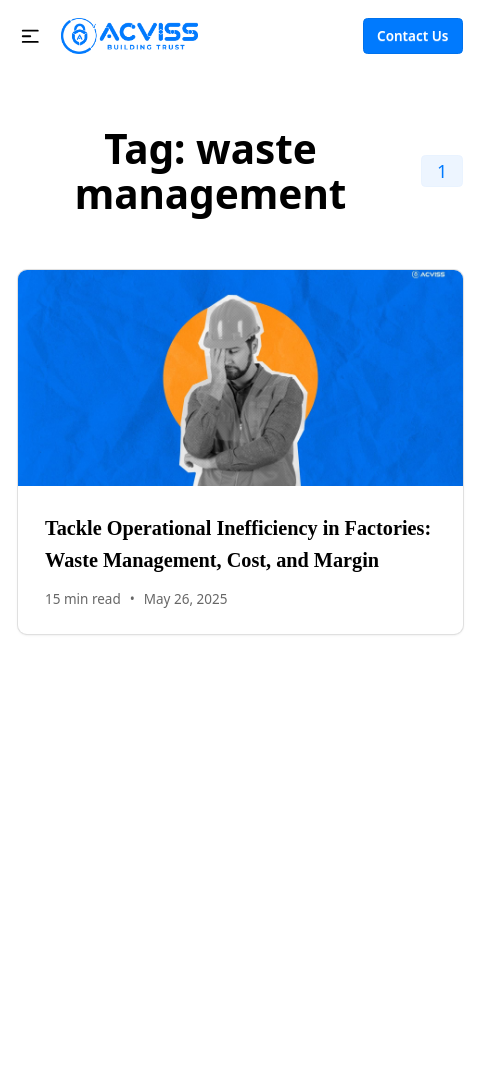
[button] (30, 36)
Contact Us (412, 36)
